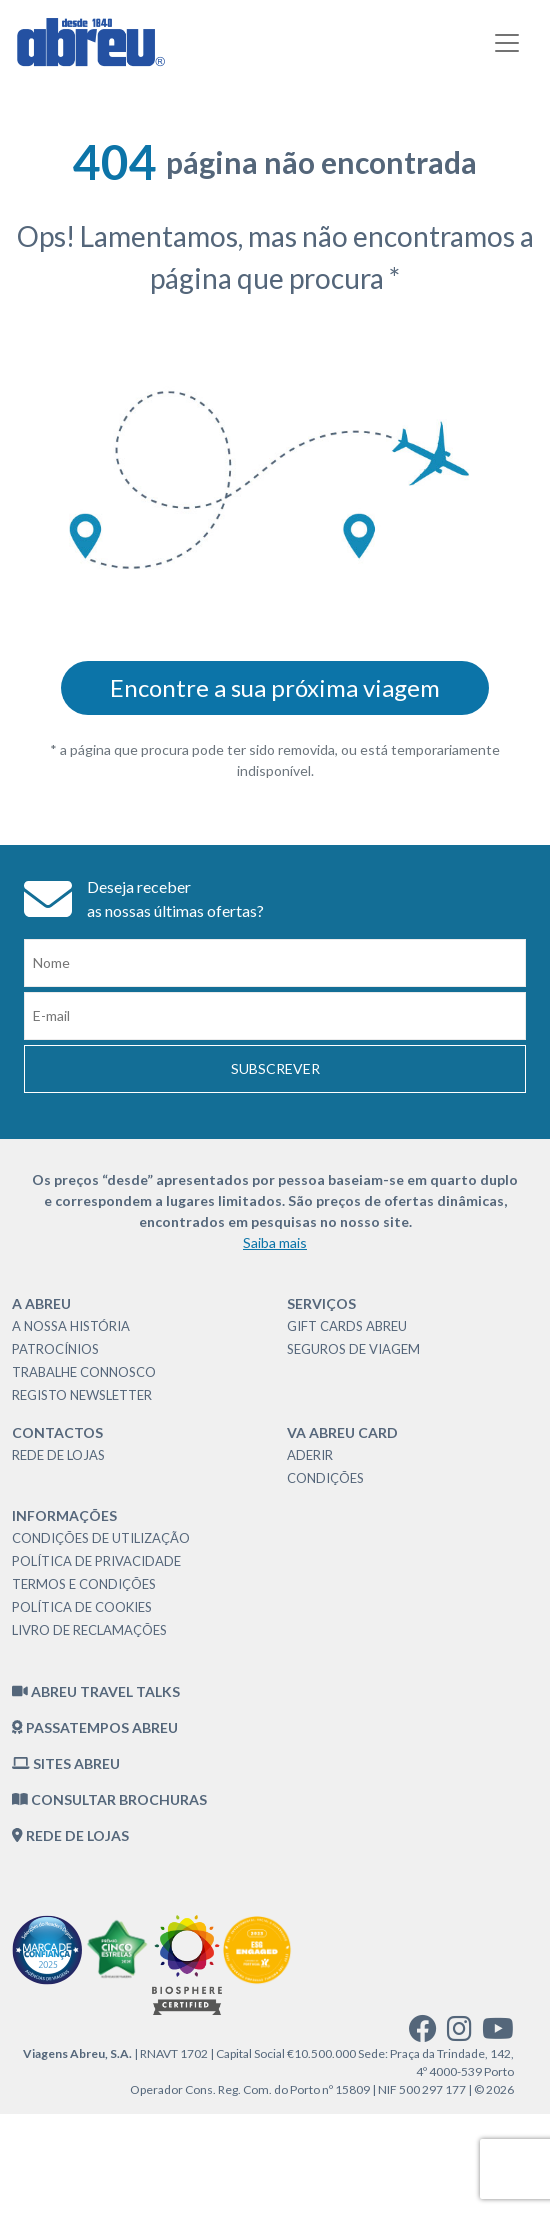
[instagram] (459, 2033)
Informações (64, 1515)
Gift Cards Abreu (347, 1326)
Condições (325, 1478)
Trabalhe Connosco (84, 1372)
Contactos (57, 1432)
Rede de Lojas (58, 1455)
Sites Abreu (66, 1763)
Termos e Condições (84, 1584)
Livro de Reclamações (89, 1630)
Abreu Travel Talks (96, 1691)
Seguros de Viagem (353, 1349)
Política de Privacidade (96, 1561)
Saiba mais (275, 1242)
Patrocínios (55, 1349)
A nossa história (71, 1326)
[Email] (275, 1016)
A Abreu (41, 1303)
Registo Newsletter (82, 1395)
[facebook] (423, 2033)
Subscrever (275, 1068)
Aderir (310, 1455)
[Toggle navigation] (507, 43)
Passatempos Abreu (95, 1727)
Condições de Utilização (101, 1538)
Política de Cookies (82, 1607)
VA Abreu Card (342, 1432)
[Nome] (275, 963)
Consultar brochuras (109, 1799)
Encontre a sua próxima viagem (275, 687)
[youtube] (498, 2033)
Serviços (321, 1303)
